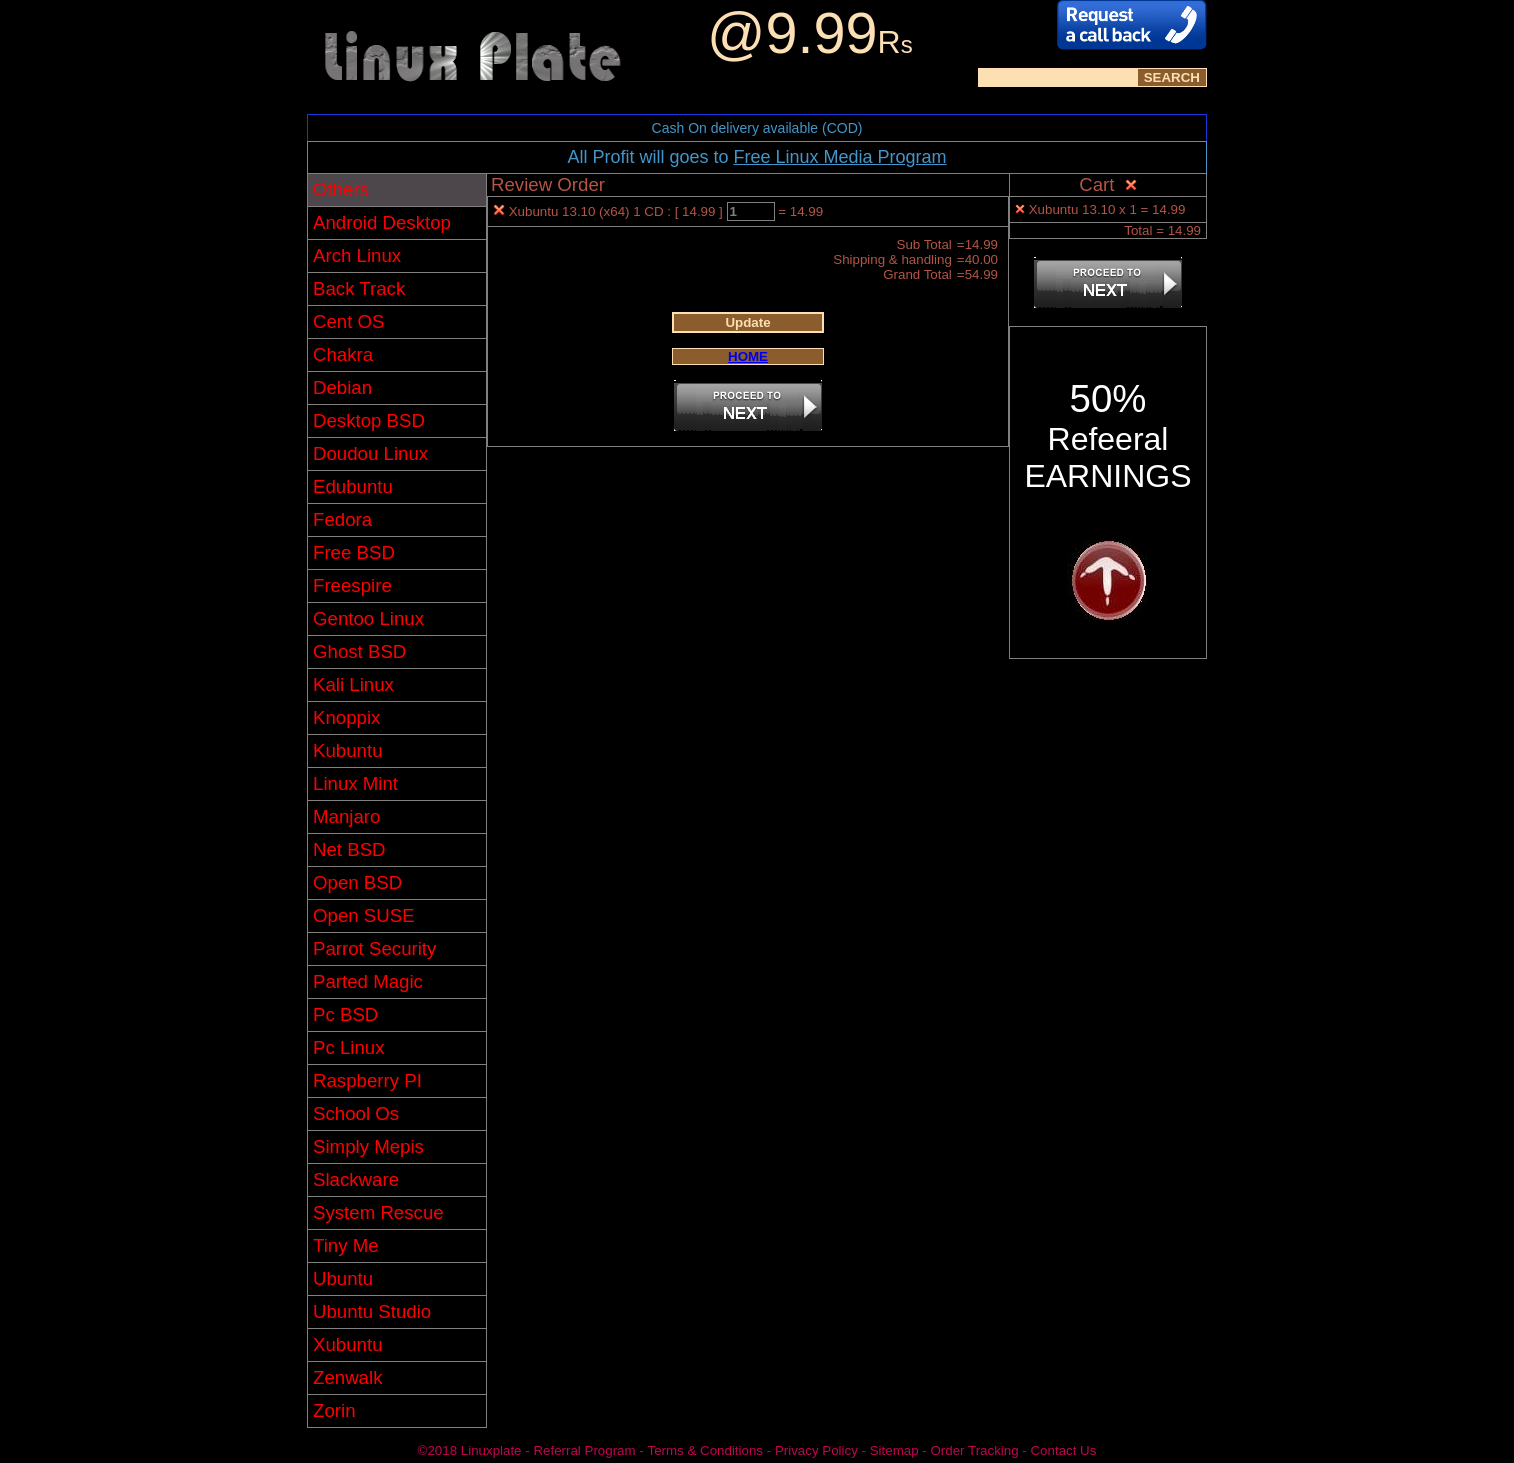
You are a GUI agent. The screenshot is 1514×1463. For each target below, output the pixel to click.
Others (341, 189)
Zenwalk (347, 1377)
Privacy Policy (816, 1450)
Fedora (342, 519)
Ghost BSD (359, 651)
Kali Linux (353, 684)
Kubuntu (348, 750)
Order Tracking (974, 1450)
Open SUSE (364, 915)
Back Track (359, 288)
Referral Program (584, 1450)
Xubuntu (348, 1344)
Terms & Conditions (705, 1450)
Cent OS (349, 321)
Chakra (343, 354)
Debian (342, 387)
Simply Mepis (368, 1146)
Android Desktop (382, 222)
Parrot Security (374, 948)
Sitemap (894, 1450)
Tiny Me (346, 1245)
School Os (356, 1113)
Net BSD (349, 849)
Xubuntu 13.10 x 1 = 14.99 (1107, 209)
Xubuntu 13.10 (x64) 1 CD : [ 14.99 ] (618, 211)
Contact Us (1063, 1450)
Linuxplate (491, 1450)
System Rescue (378, 1212)
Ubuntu (343, 1278)
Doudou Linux (370, 453)
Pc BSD (345, 1014)
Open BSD (357, 882)
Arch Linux (357, 255)
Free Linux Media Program (839, 157)
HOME (748, 356)
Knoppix (346, 717)
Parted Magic (368, 981)
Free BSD (354, 552)
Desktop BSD (369, 420)
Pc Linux (349, 1047)
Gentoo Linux (368, 618)
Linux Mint (355, 783)
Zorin (334, 1410)
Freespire (352, 585)
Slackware (356, 1179)
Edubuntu (353, 486)
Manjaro (346, 816)
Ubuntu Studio (372, 1311)
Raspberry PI (367, 1080)
